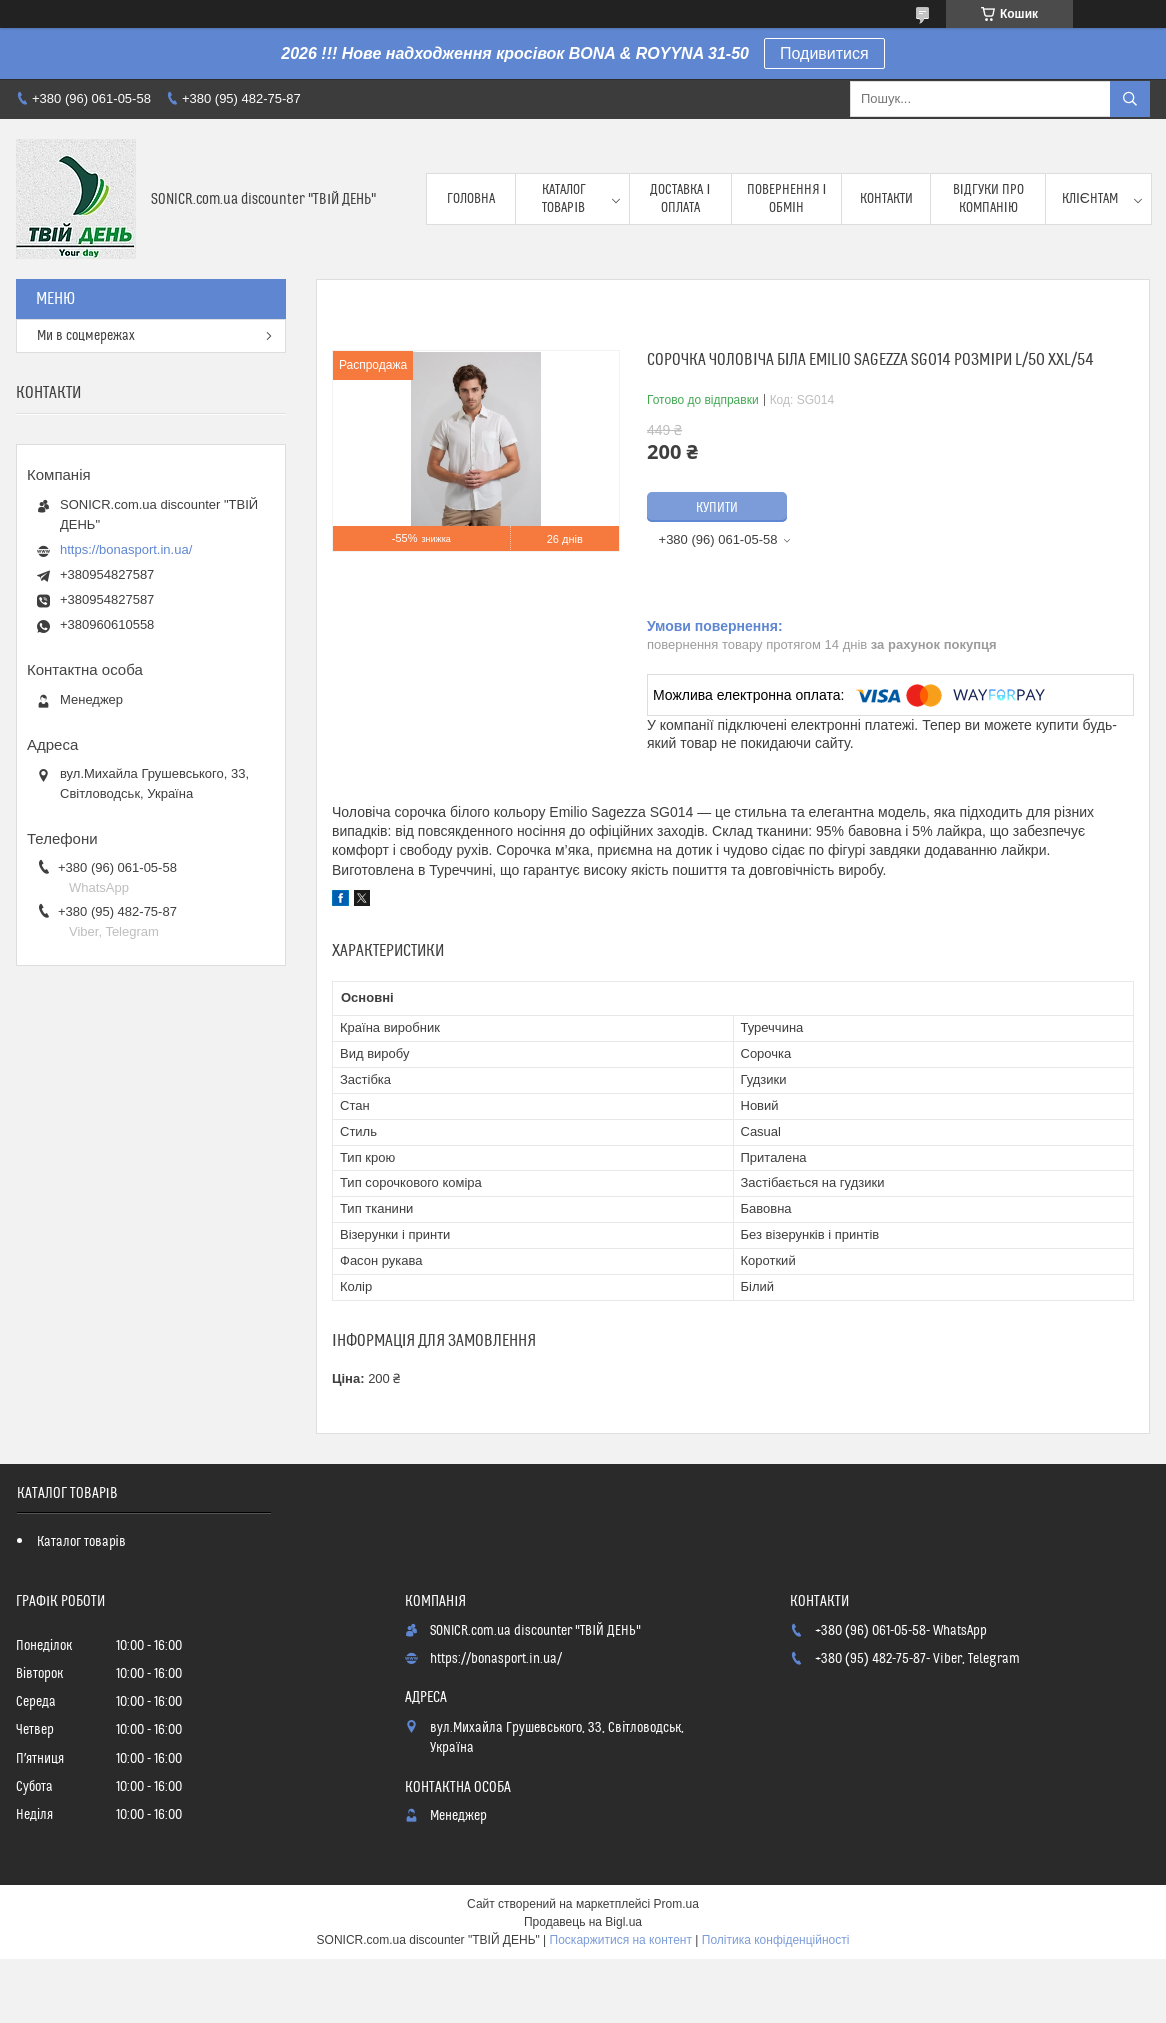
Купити (717, 508)
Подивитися (824, 53)
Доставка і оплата (680, 199)
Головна (471, 199)
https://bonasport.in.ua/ (126, 549)
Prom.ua (676, 1904)
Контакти (886, 199)
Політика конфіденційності (776, 1940)
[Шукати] (1130, 99)
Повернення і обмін (787, 199)
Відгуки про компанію (988, 199)
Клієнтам (1090, 199)
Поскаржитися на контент (621, 1940)
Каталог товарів (564, 199)
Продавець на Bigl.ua (583, 1922)
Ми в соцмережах (86, 336)
